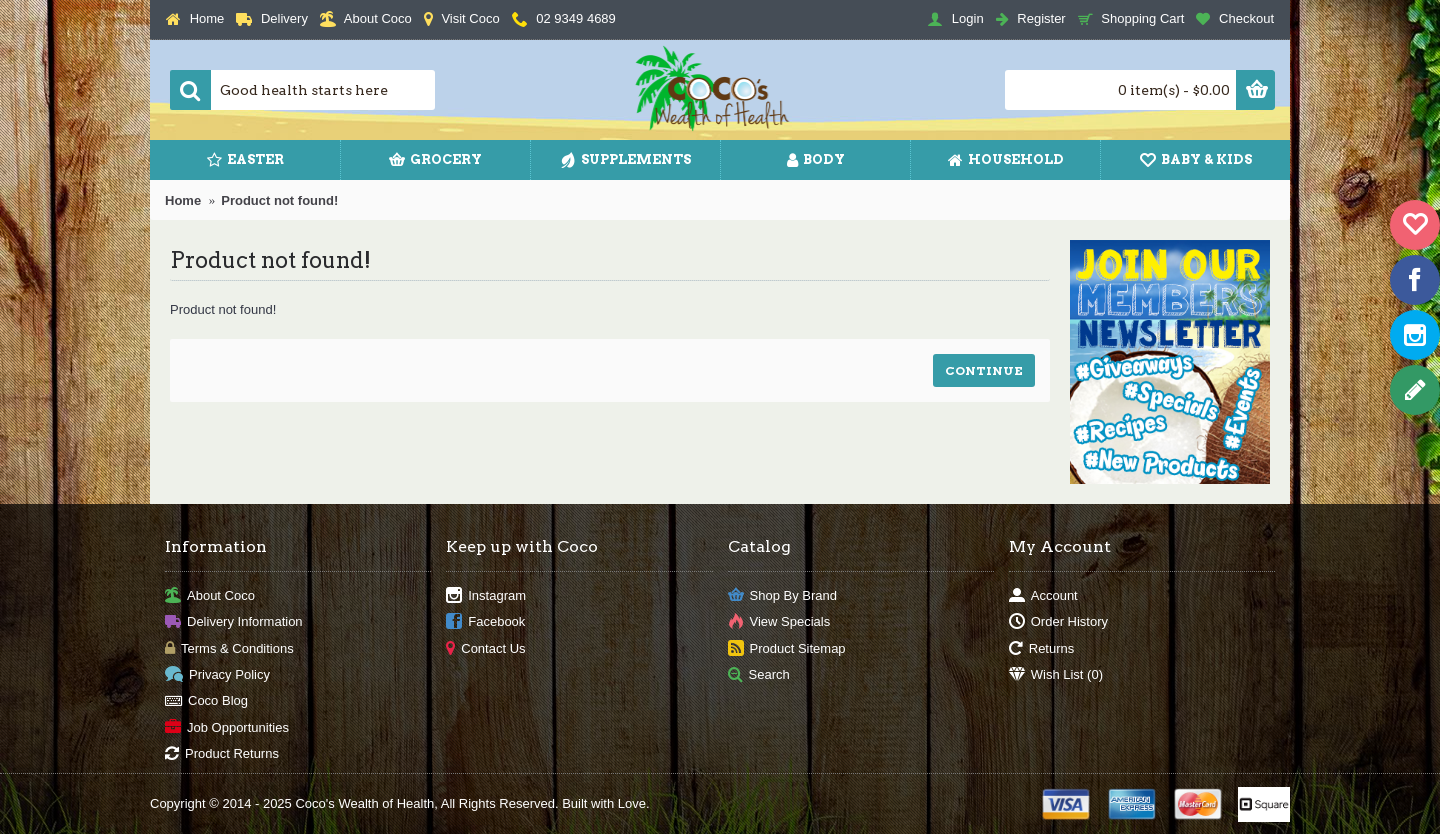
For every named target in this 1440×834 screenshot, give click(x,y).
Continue (984, 370)
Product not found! (279, 200)
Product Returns (222, 754)
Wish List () (1056, 675)
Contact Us (485, 648)
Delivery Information (234, 622)
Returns (1042, 648)
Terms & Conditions (229, 648)
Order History (1058, 622)
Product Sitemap (787, 648)
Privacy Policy (217, 675)
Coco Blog (206, 701)
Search (759, 675)
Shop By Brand (782, 595)
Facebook (485, 622)
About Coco (210, 595)
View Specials (779, 622)
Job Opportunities (227, 727)
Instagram (486, 595)
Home (183, 200)
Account (1043, 595)
